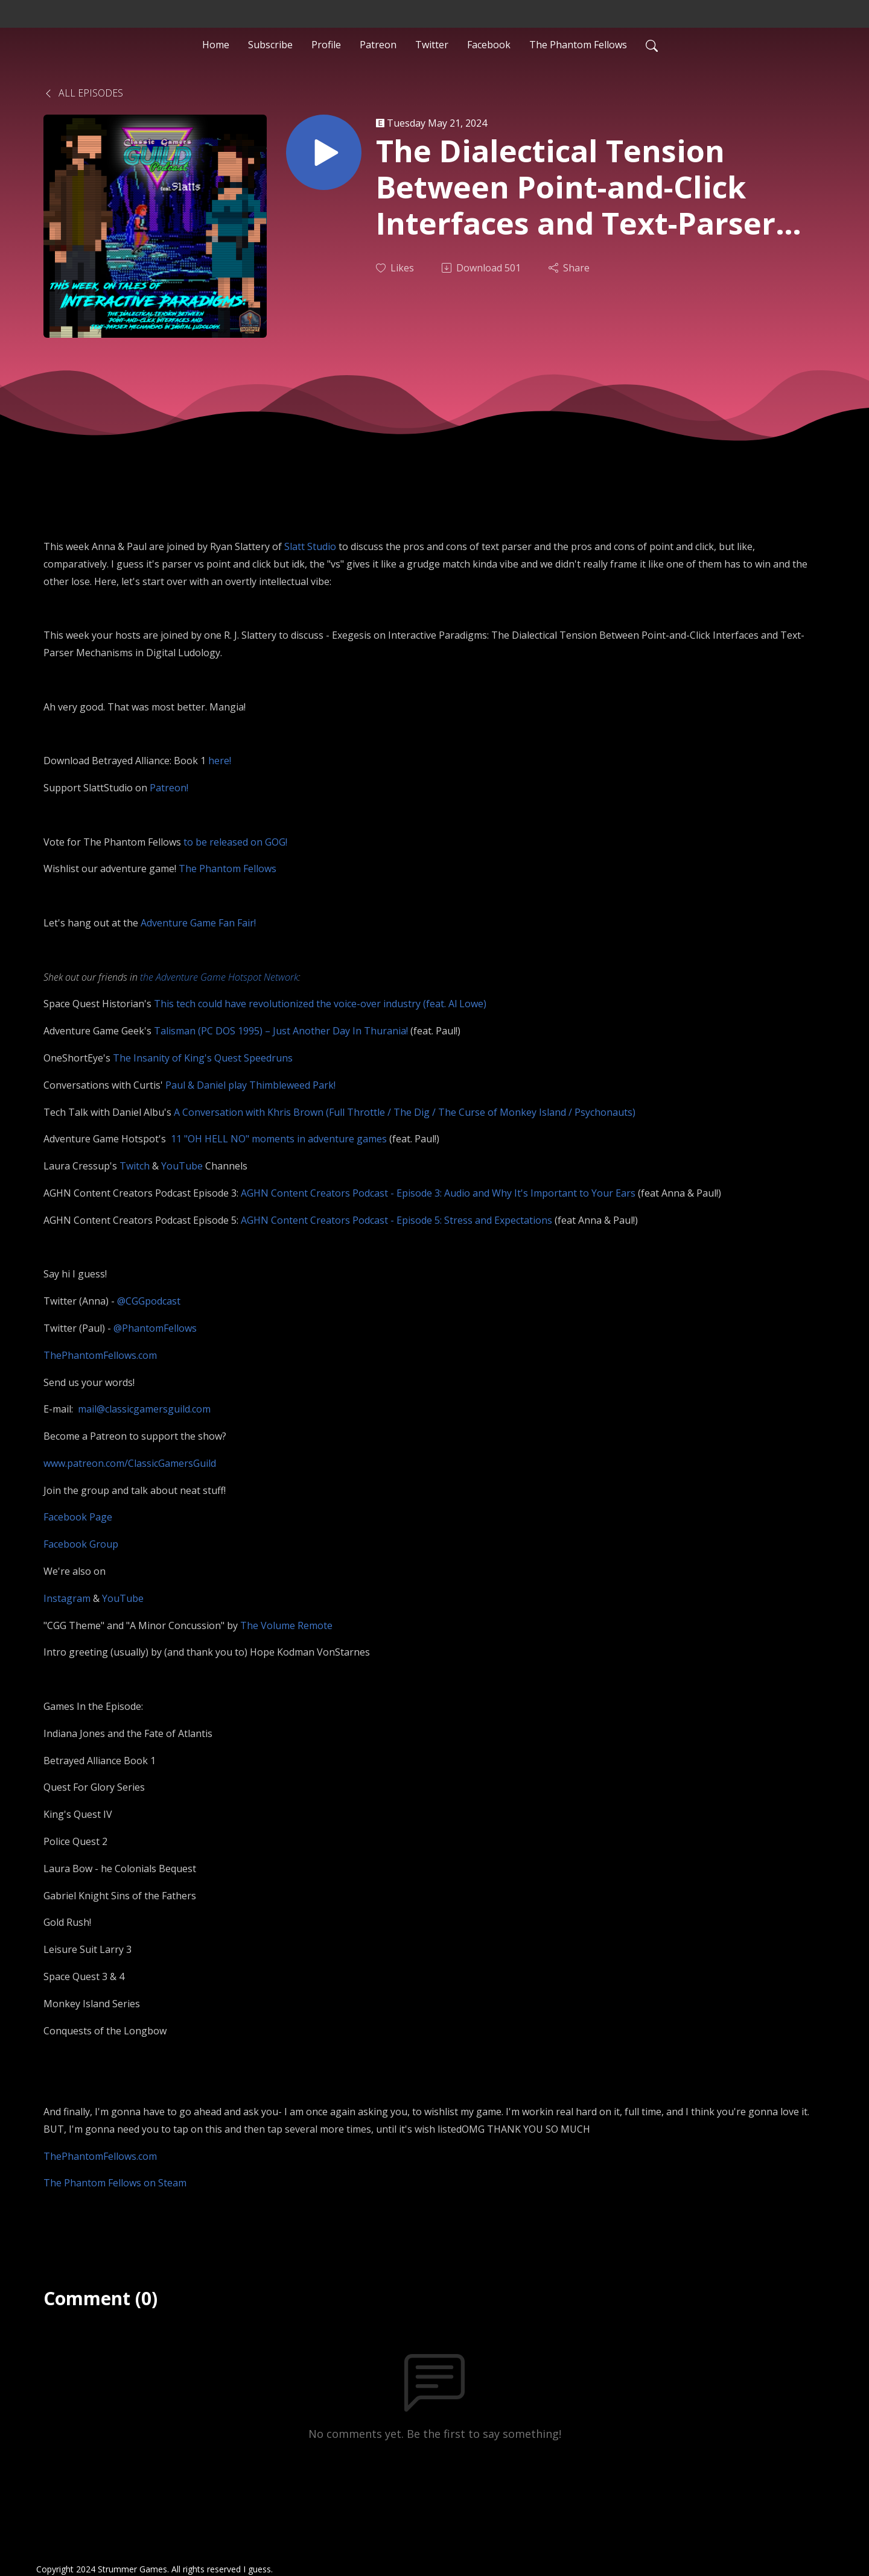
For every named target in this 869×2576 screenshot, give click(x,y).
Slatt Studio (310, 546)
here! (219, 760)
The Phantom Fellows (578, 44)
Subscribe (270, 44)
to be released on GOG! (235, 842)
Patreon (378, 44)
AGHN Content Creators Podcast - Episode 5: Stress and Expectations (396, 1220)
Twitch (134, 1165)
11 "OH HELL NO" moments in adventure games (279, 1138)
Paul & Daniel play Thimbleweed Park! (250, 1085)
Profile (326, 44)
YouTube (183, 1165)
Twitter (431, 44)
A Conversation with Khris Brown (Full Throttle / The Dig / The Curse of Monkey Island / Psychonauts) (404, 1112)
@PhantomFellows (155, 1328)
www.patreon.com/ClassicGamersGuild (129, 1463)
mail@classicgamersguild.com (144, 1409)
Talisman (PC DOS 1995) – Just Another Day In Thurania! (281, 1030)
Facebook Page (77, 1517)
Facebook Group (80, 1544)
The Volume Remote (286, 1625)
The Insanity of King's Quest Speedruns (203, 1058)
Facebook (489, 44)
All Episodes (83, 93)
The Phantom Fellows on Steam (114, 2182)
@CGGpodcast (148, 1301)
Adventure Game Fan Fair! (198, 922)
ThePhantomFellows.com (100, 1355)
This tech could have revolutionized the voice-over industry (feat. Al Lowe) (320, 1003)
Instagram (67, 1598)
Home (215, 44)
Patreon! (169, 787)
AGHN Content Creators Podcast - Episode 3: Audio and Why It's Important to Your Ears (438, 1193)
